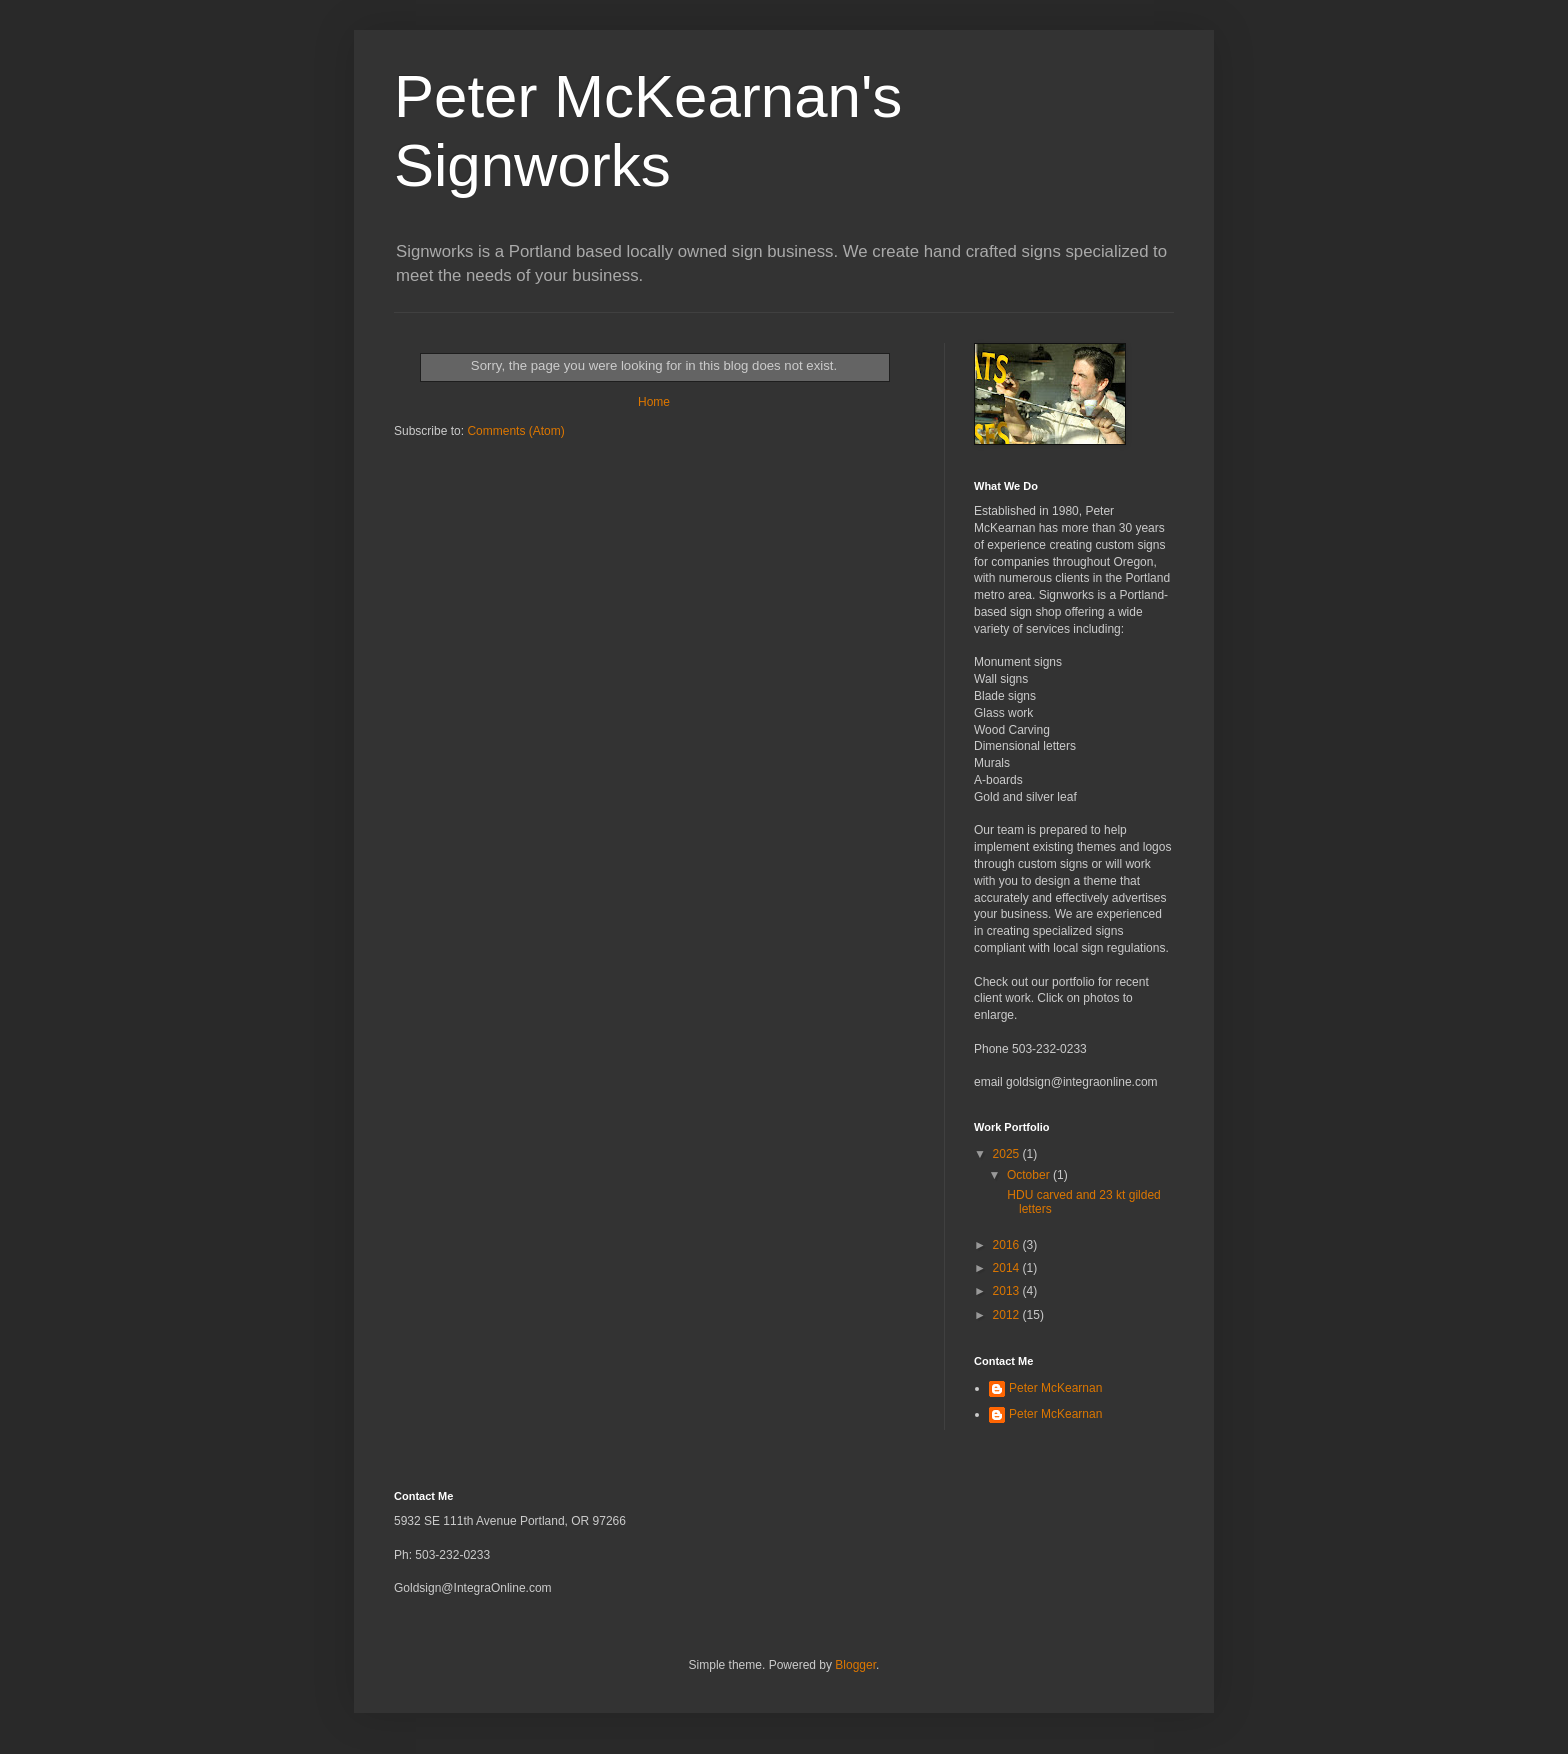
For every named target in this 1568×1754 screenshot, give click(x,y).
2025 (1008, 1154)
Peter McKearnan (1055, 1388)
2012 (1008, 1315)
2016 (1008, 1245)
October (1030, 1175)
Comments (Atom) (515, 431)
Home (654, 402)
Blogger (855, 1665)
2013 (1008, 1291)
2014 (1008, 1268)
